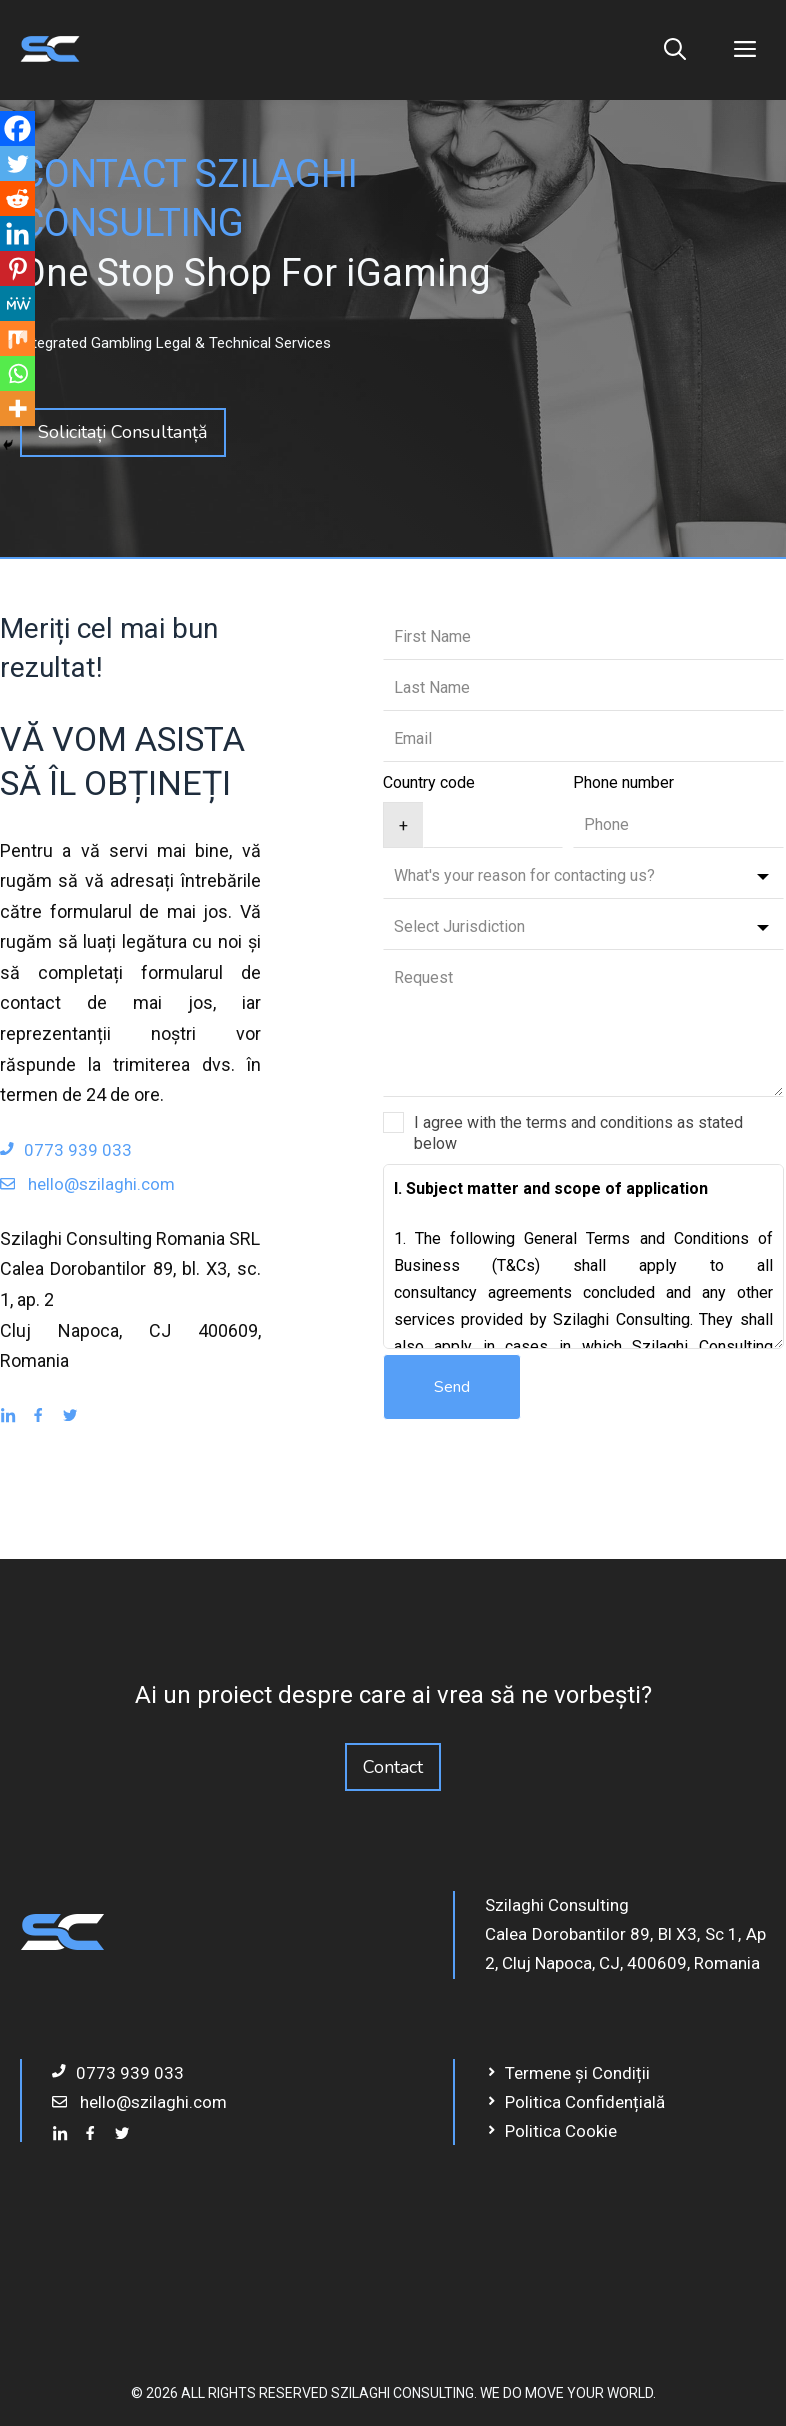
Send (452, 1387)
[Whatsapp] (17, 373)
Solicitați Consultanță (123, 432)
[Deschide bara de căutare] (675, 50)
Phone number (623, 782)
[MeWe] (17, 303)
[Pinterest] (17, 268)
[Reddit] (17, 198)
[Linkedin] (17, 233)
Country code (429, 782)
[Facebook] (17, 128)
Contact (393, 1767)
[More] (17, 408)
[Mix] (17, 338)
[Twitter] (17, 163)
